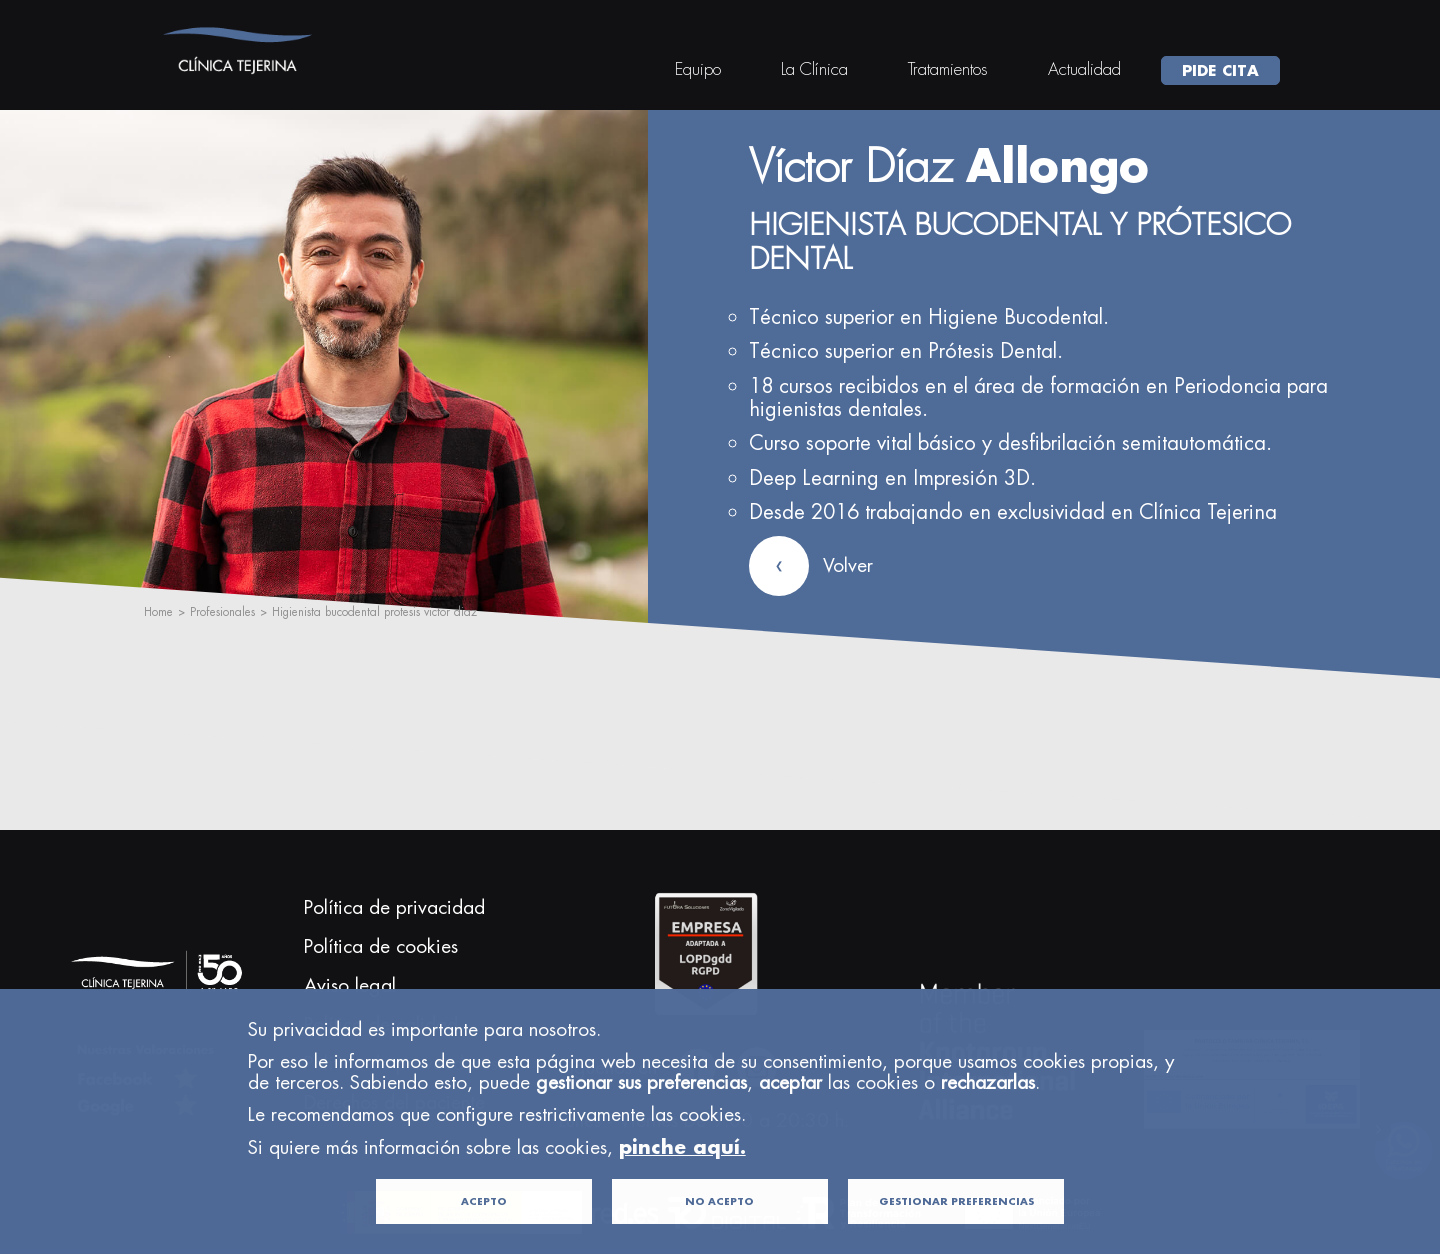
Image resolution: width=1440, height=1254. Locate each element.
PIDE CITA (1220, 70)
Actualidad (1084, 69)
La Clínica (814, 69)
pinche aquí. (682, 1177)
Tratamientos (948, 69)
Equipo (698, 69)
